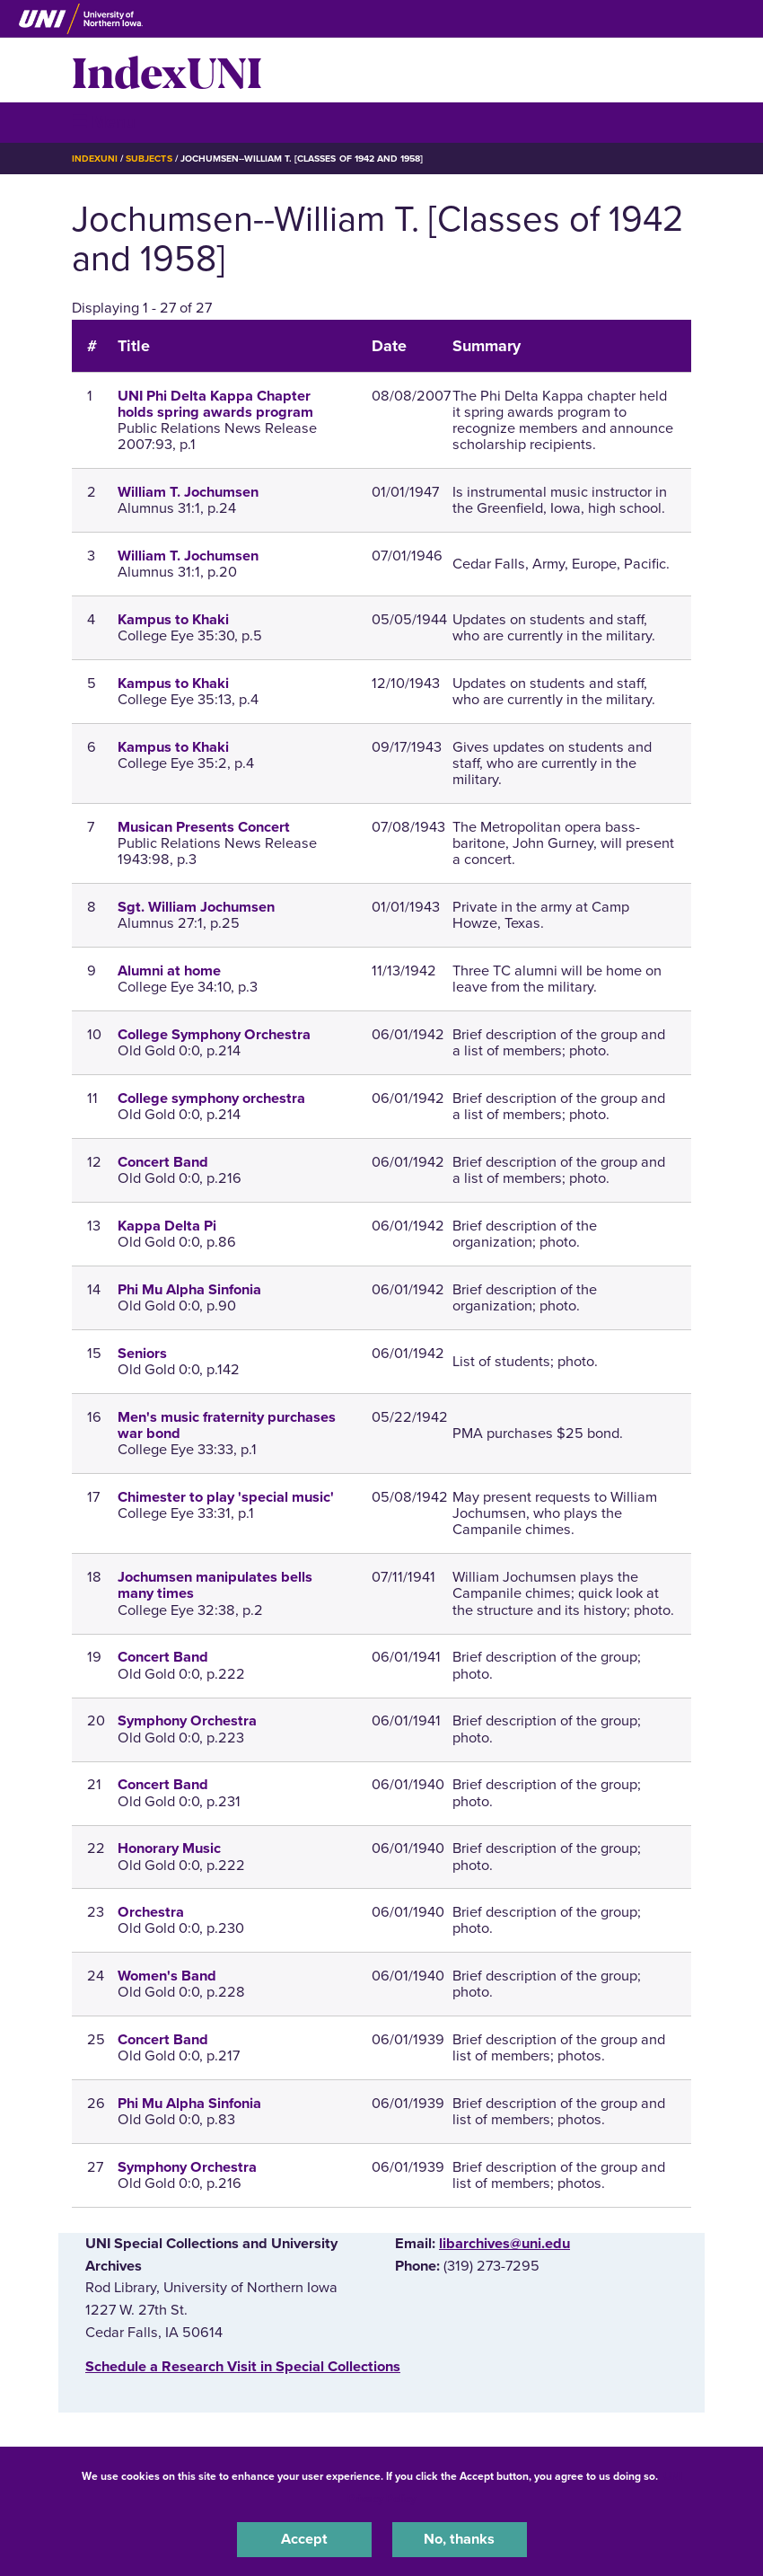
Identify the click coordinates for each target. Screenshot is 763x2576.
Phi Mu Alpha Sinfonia (189, 1290)
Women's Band (167, 1976)
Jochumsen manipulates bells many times (215, 1585)
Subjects (148, 158)
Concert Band (163, 1162)
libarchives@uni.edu (504, 2244)
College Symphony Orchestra (214, 1035)
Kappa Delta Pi (167, 1226)
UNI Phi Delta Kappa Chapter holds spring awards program (215, 404)
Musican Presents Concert (204, 827)
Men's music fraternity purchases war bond (227, 1425)
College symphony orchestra (211, 1098)
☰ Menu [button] (104, 121)
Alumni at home (169, 971)
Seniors (142, 1354)
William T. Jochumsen (188, 492)
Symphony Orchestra (187, 1721)
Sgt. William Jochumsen (196, 907)
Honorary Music (169, 1848)
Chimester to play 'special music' (226, 1497)
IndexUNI (167, 70)
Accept (304, 2539)
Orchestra (151, 1912)
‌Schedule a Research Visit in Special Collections (242, 2367)
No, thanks (459, 2539)
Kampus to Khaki (173, 620)
